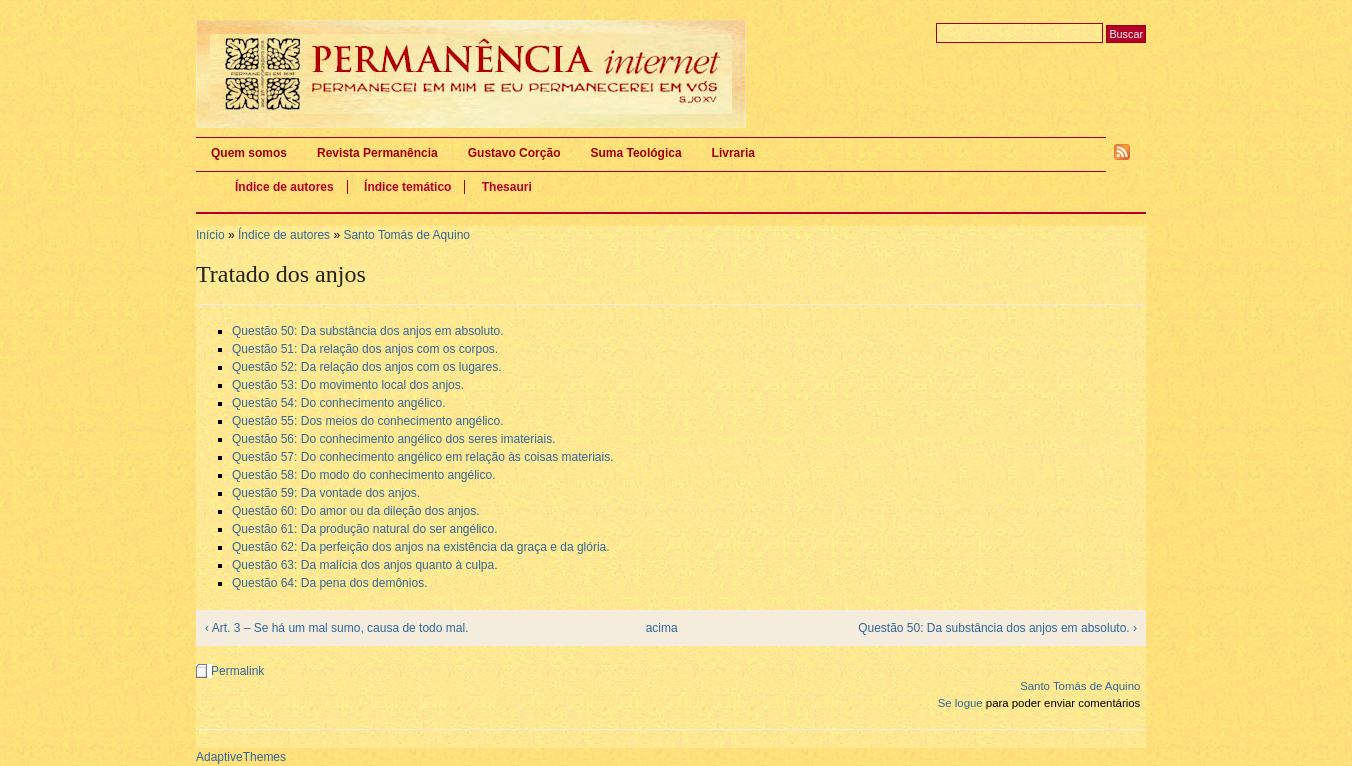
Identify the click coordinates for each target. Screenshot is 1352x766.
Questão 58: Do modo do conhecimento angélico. (364, 475)
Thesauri (507, 187)
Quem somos (249, 153)
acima (662, 628)
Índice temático (407, 187)
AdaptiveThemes (241, 757)
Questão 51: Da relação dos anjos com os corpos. (365, 349)
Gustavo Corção (514, 153)
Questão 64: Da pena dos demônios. (329, 583)
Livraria (733, 153)
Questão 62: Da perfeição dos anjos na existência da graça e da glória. (421, 547)
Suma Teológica (635, 153)
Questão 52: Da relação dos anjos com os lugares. (366, 367)
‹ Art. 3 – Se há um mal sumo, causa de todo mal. (336, 628)
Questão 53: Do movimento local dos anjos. (348, 385)
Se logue (960, 703)
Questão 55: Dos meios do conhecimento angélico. (368, 421)
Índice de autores (284, 187)
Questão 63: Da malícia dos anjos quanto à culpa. (365, 565)
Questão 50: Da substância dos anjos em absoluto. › (997, 628)
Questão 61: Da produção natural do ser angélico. (365, 529)
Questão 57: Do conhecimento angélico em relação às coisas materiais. (423, 457)
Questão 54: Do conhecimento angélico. (338, 403)
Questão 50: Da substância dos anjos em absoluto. (368, 331)
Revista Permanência (377, 153)
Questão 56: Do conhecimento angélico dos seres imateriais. (394, 439)
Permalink (237, 671)
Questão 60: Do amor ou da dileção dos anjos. (356, 511)
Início (210, 235)
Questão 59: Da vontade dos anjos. (326, 493)
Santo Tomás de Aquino (406, 235)
